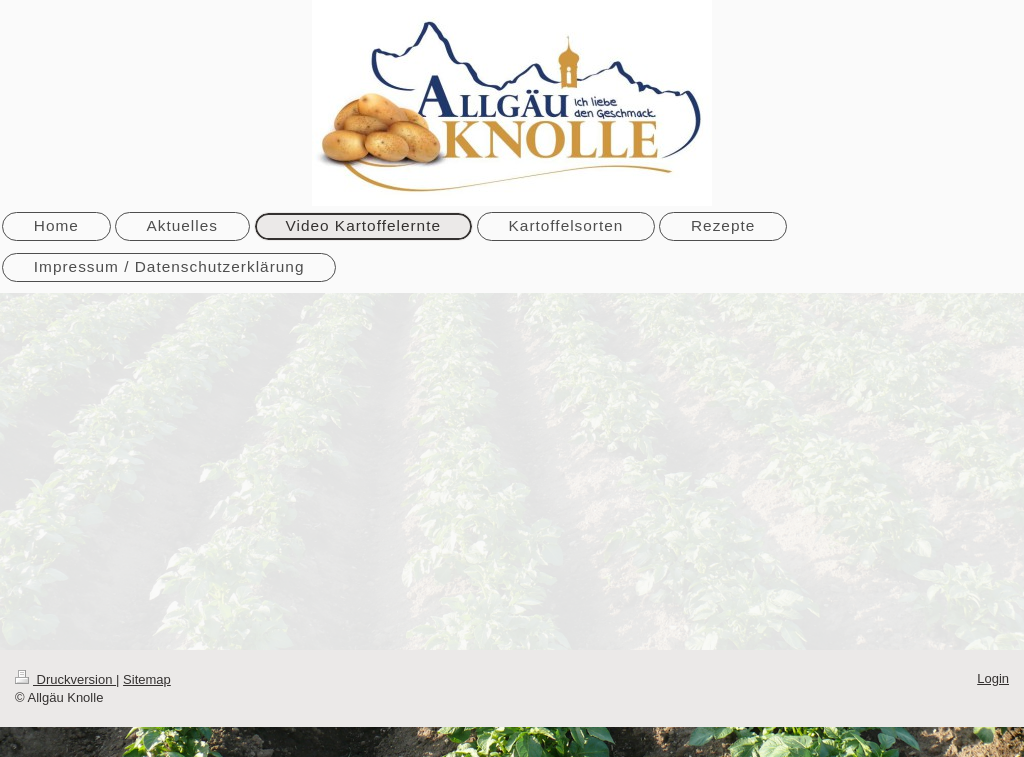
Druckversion (65, 679)
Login (993, 678)
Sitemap (147, 679)
